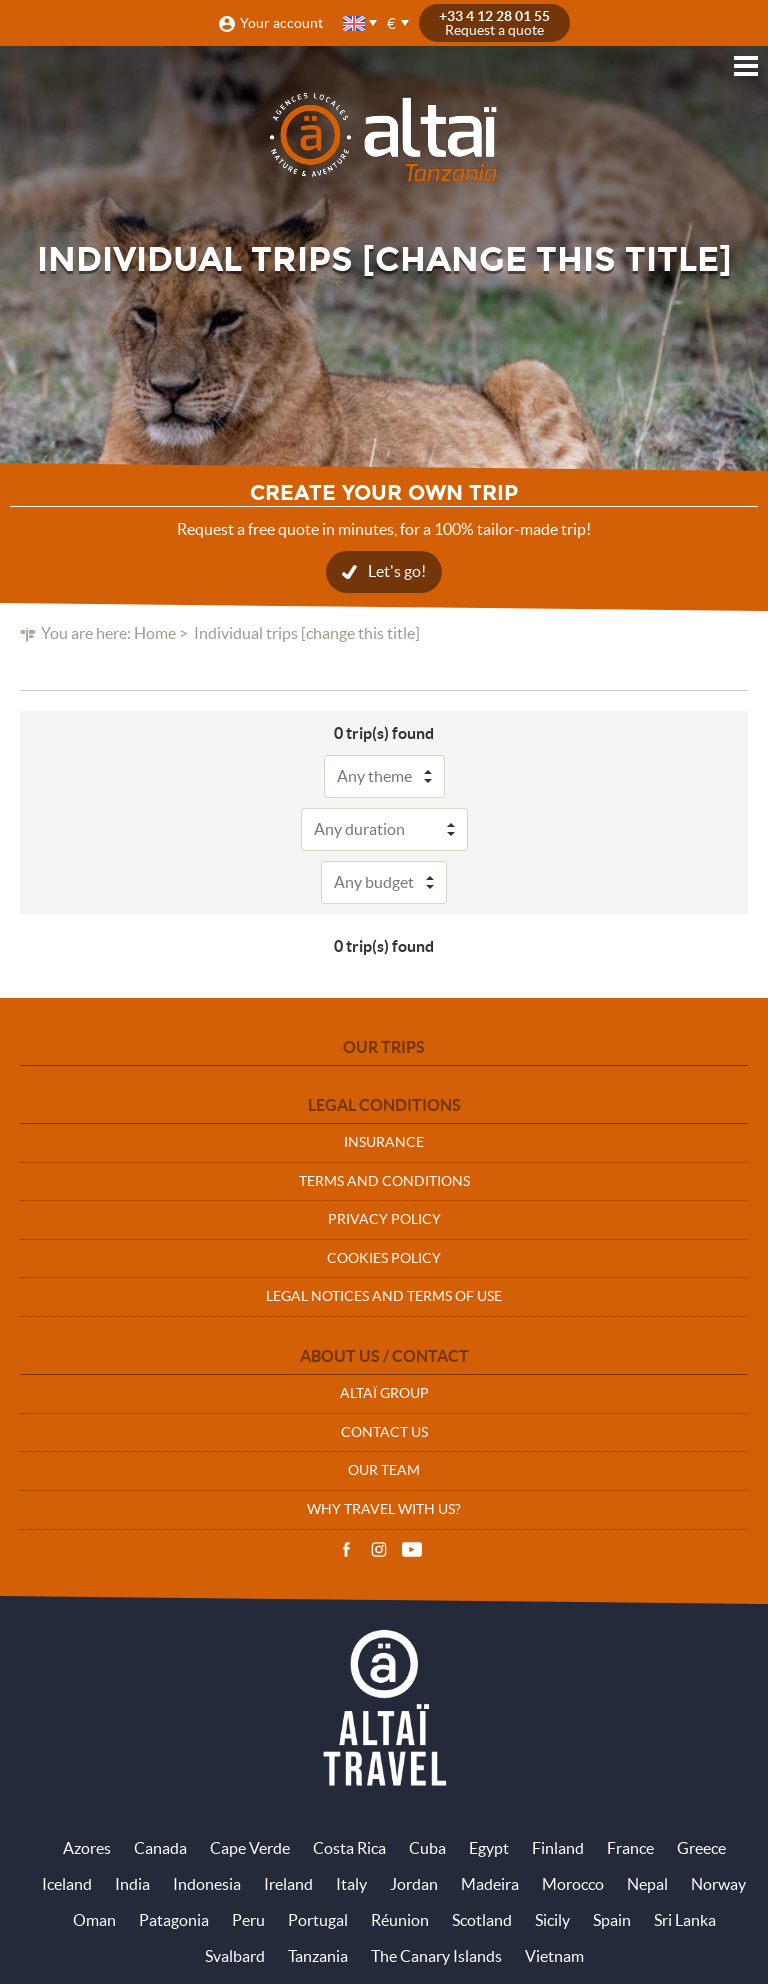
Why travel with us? (384, 1509)
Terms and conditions (384, 1181)
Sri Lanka (685, 1920)
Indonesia (207, 1884)
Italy (351, 1884)
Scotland (482, 1920)
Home (155, 633)
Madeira (490, 1884)
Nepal (647, 1884)
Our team (384, 1470)
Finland (558, 1848)
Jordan (414, 1884)
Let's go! (397, 571)
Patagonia (174, 1920)
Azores (87, 1848)
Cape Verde (250, 1848)
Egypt (489, 1848)
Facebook (346, 1550)
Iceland (67, 1884)
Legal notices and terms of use (384, 1296)
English (355, 23)
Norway (718, 1884)
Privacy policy (384, 1219)
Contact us (384, 1432)
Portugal (318, 1920)
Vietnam (554, 1956)
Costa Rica (349, 1848)
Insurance (384, 1142)
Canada (160, 1848)
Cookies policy (384, 1258)
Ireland (288, 1884)
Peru (248, 1920)
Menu (746, 66)
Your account (281, 23)
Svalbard (235, 1956)
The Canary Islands (436, 1956)
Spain (612, 1920)
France (630, 1848)
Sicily (552, 1920)
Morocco (573, 1884)
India (132, 1884)
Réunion (400, 1920)
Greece (701, 1848)
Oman (94, 1920)
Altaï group (384, 1393)
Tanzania (318, 1956)
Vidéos (412, 1550)
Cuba (427, 1848)
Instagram (379, 1550)
